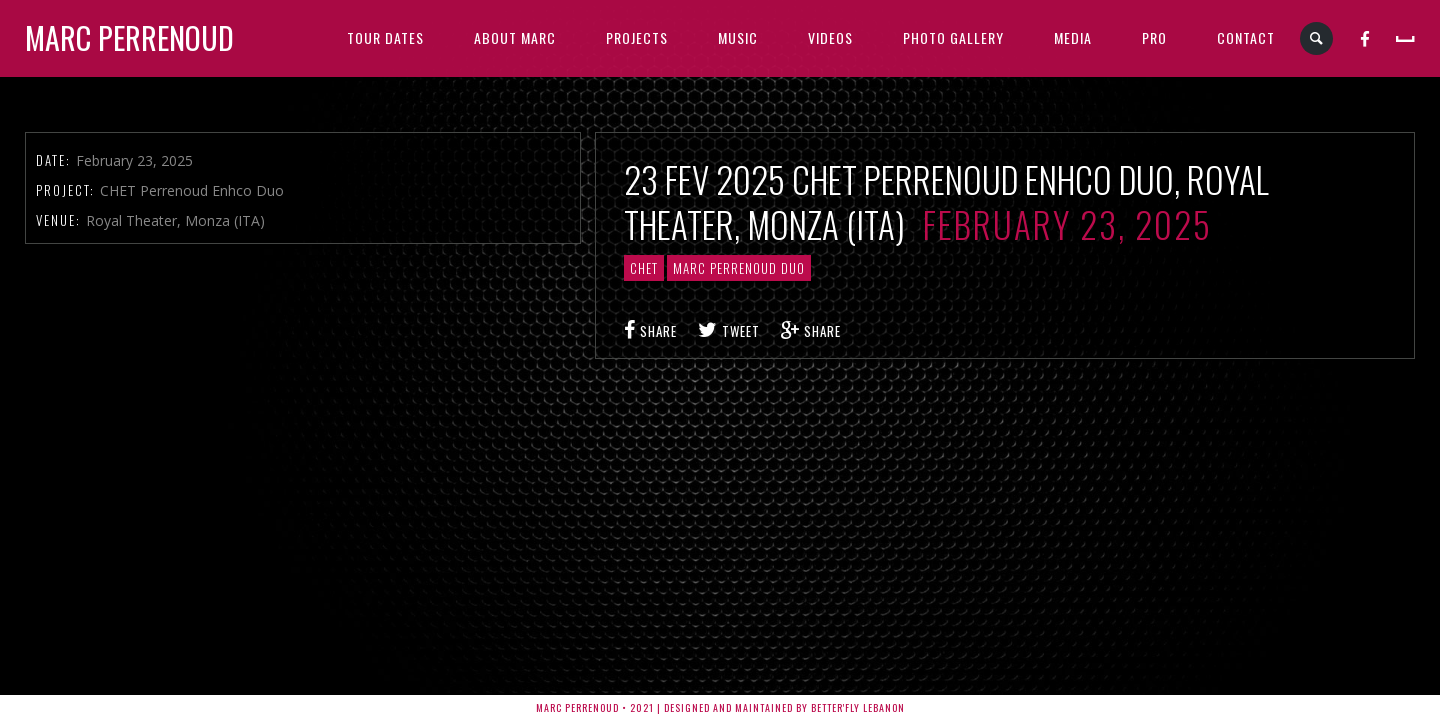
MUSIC (738, 37)
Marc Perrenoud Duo (739, 268)
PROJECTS (637, 37)
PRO (1154, 37)
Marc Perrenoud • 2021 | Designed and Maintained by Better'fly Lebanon (720, 707)
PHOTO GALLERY (953, 37)
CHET (644, 268)
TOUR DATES (385, 37)
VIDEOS (830, 37)
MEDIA (1073, 37)
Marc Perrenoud (129, 37)
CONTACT (1246, 37)
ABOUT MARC (515, 37)
